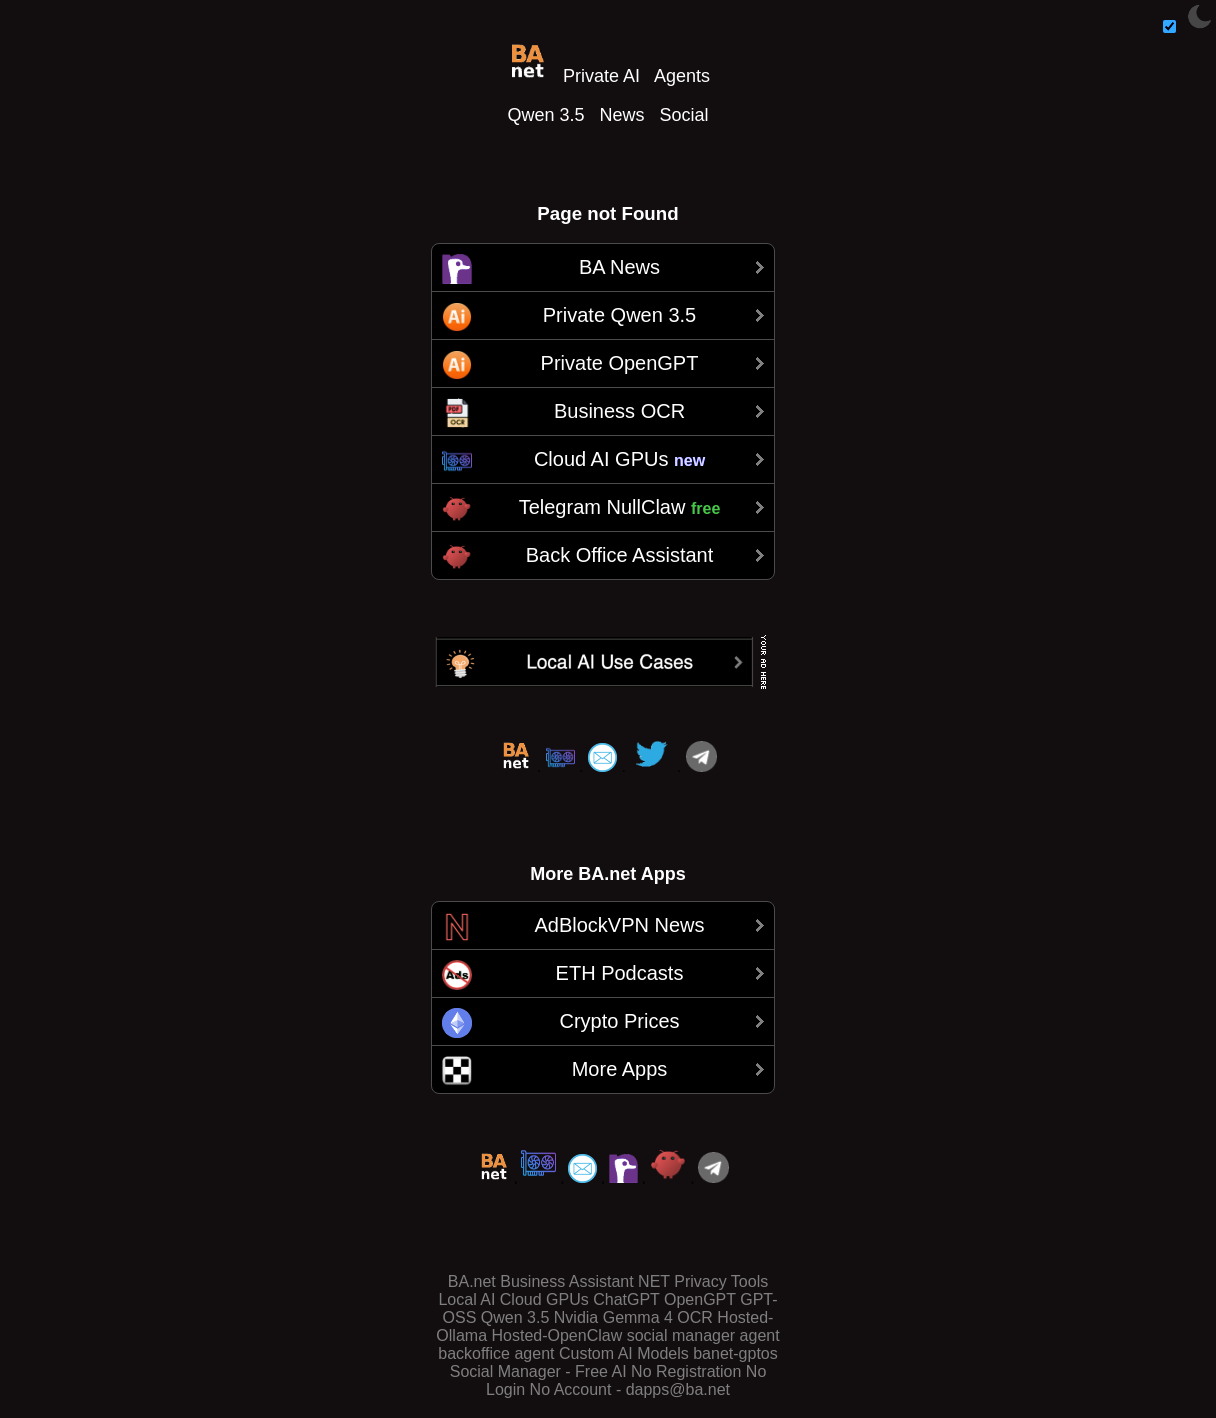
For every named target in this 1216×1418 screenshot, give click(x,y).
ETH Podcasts (620, 973)
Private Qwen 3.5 (619, 315)
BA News (619, 267)
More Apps (620, 1069)
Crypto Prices (619, 1021)
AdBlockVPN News (619, 925)
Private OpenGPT (620, 363)
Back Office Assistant (620, 555)
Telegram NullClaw (620, 507)
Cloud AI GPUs (619, 459)
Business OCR (619, 411)
